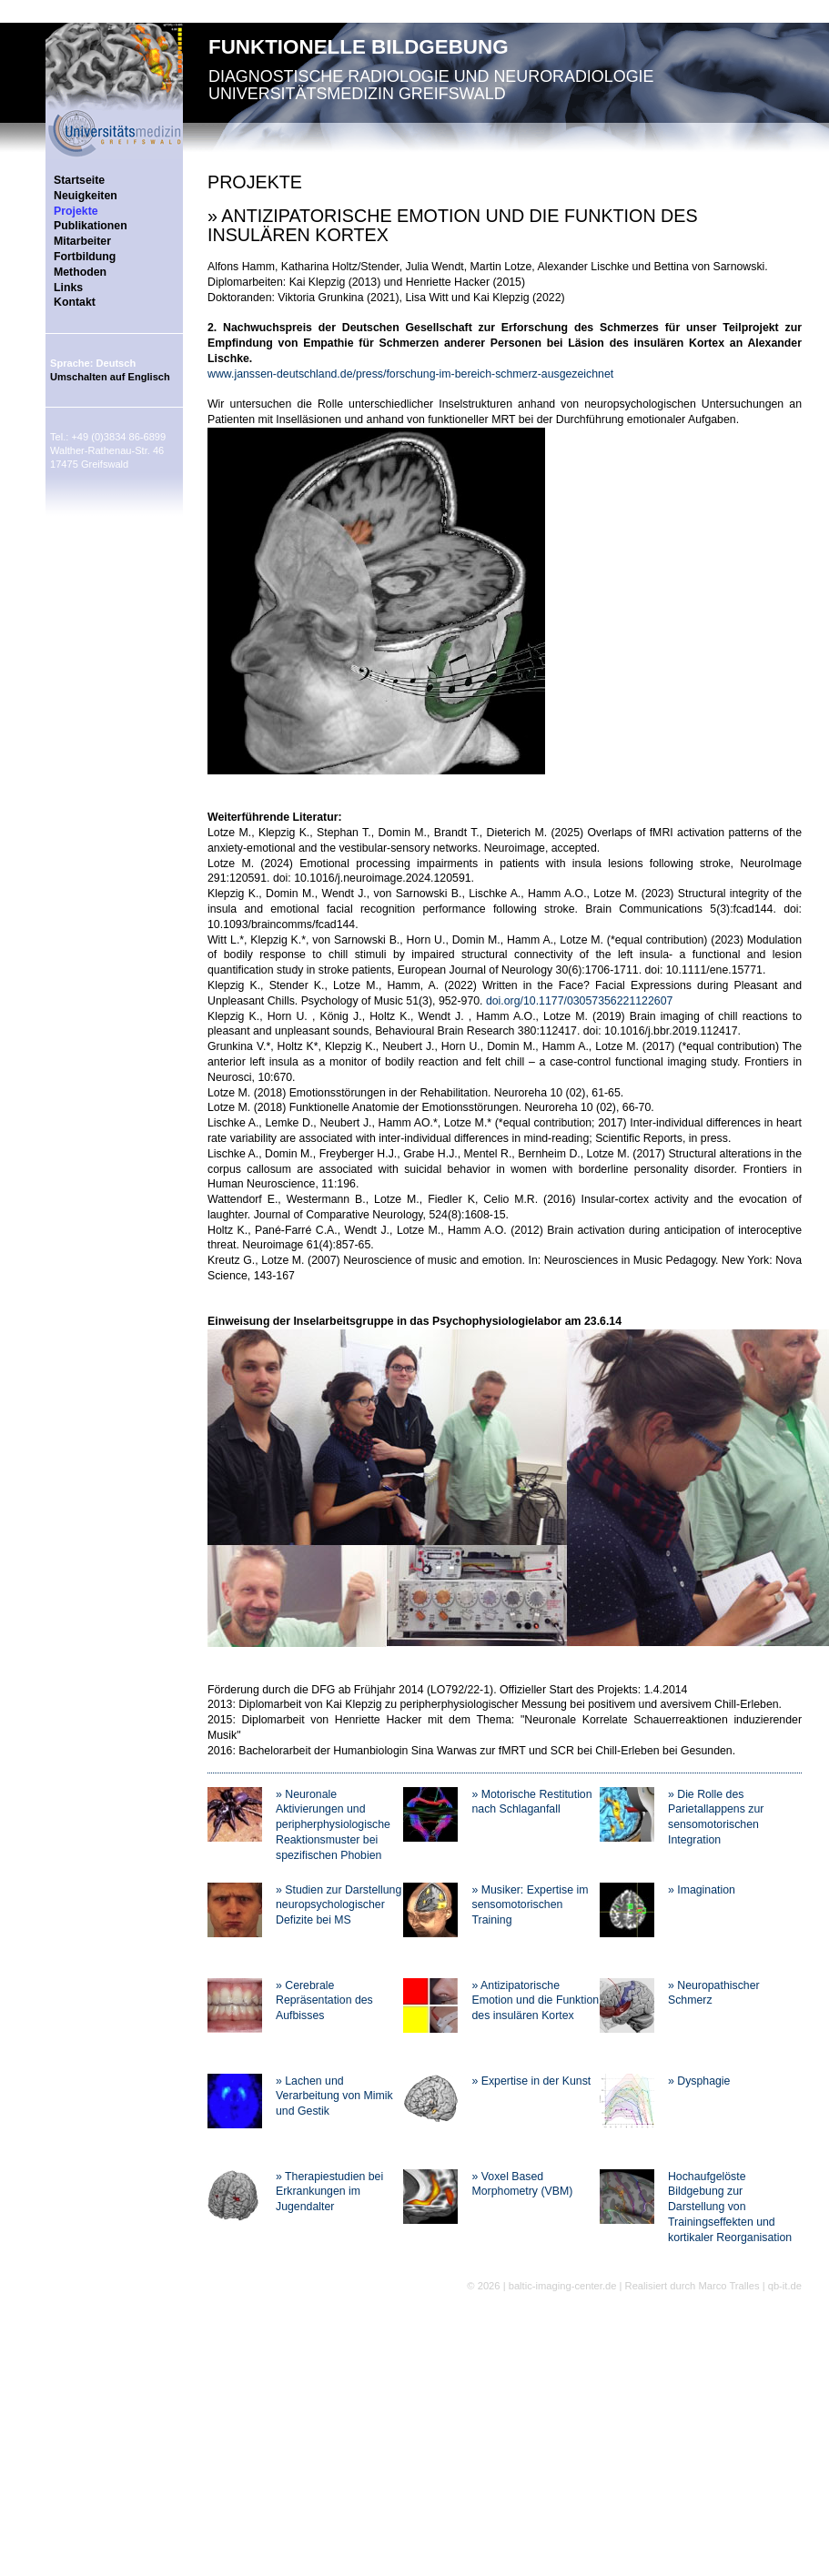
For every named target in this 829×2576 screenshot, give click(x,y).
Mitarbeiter (82, 241)
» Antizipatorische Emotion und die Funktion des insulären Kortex (535, 2001)
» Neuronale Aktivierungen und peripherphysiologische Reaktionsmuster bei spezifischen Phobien (333, 1825)
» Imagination (701, 1890)
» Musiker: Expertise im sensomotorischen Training (529, 1905)
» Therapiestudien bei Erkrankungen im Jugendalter (329, 2192)
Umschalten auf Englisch (110, 376)
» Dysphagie (699, 2081)
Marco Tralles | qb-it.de (750, 2285)
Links (68, 287)
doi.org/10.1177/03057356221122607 (579, 1001)
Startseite (79, 180)
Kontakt (75, 302)
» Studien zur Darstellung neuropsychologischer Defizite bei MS (338, 1905)
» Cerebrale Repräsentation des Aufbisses (324, 2001)
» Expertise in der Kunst (531, 2081)
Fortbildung (85, 256)
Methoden (80, 272)
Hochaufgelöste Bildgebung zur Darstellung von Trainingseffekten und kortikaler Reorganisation (730, 2207)
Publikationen (90, 225)
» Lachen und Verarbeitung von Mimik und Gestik (334, 2096)
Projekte (76, 211)
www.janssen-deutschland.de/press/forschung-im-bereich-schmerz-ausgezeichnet (410, 374)
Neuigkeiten (85, 195)
